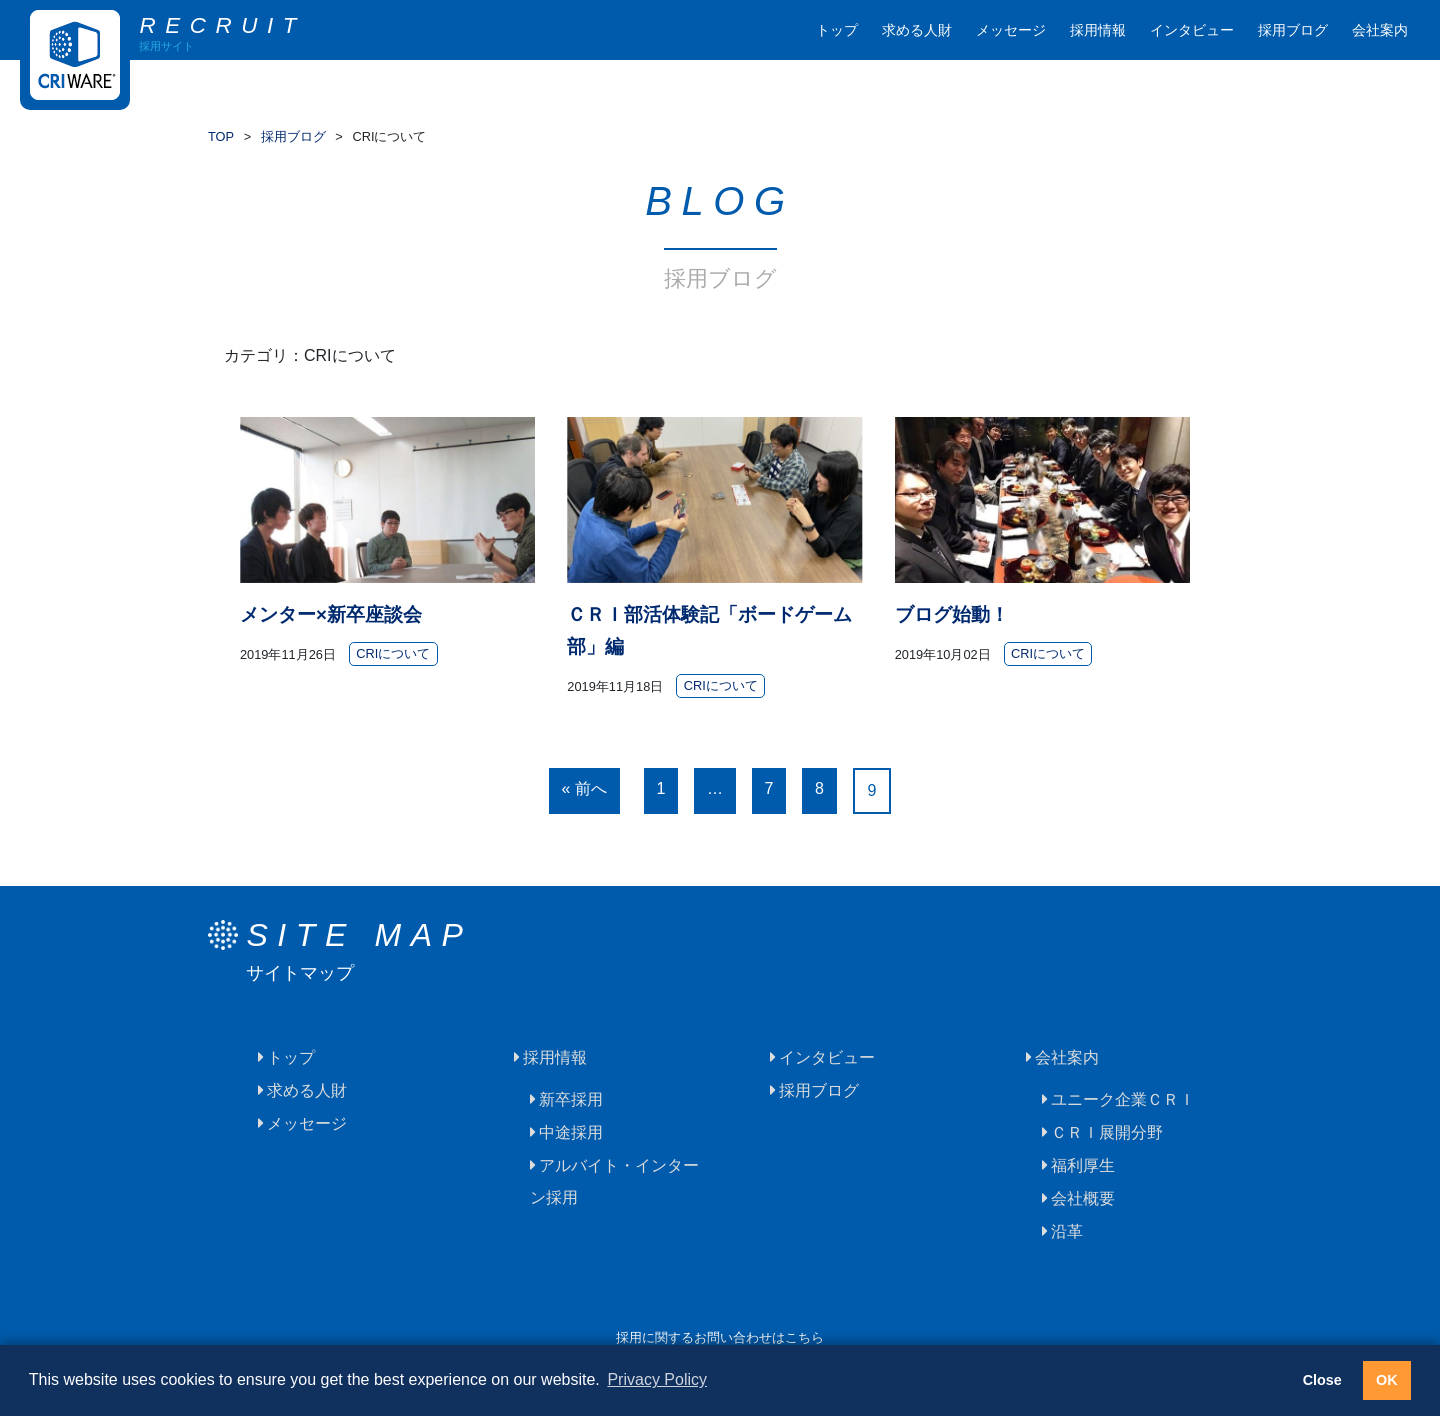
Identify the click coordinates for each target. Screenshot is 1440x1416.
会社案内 (1380, 30)
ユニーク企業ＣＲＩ (1123, 1099)
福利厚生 (1083, 1165)
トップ (837, 30)
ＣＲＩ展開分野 (1107, 1132)
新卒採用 (571, 1099)
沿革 (1067, 1231)
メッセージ (1011, 30)
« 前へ (584, 788)
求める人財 (917, 30)
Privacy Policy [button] (657, 1379)
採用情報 (1098, 30)
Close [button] (1322, 1380)
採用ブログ (1293, 30)
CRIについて (393, 654)
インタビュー (1192, 30)
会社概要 (1083, 1198)
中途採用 (571, 1132)
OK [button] (1387, 1380)
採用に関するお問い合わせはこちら (720, 1337)
